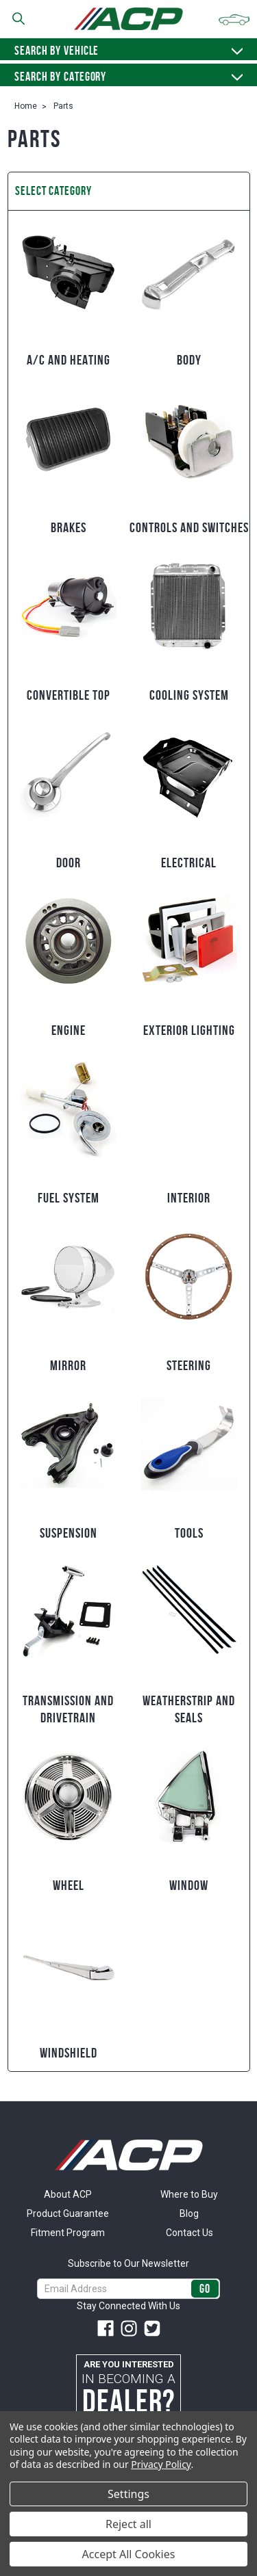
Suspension (68, 1532)
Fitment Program (68, 2232)
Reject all (128, 2524)
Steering (189, 1365)
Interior (188, 1197)
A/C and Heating (68, 359)
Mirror (68, 1365)
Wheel (68, 1885)
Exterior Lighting (189, 1030)
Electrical (189, 862)
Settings (128, 2493)
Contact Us (189, 2232)
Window (188, 1885)
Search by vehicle (128, 50)
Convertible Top (68, 694)
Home (25, 106)
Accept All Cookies (128, 2554)
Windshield (68, 2052)
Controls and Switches (189, 527)
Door (68, 862)
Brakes (68, 527)
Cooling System (189, 694)
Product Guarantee (68, 2213)
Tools (189, 1532)
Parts (63, 106)
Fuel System (68, 1197)
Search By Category (128, 76)
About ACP (68, 2194)
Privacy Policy (161, 2464)
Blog (189, 2213)
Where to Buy (189, 2194)
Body (189, 359)
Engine (68, 1030)
